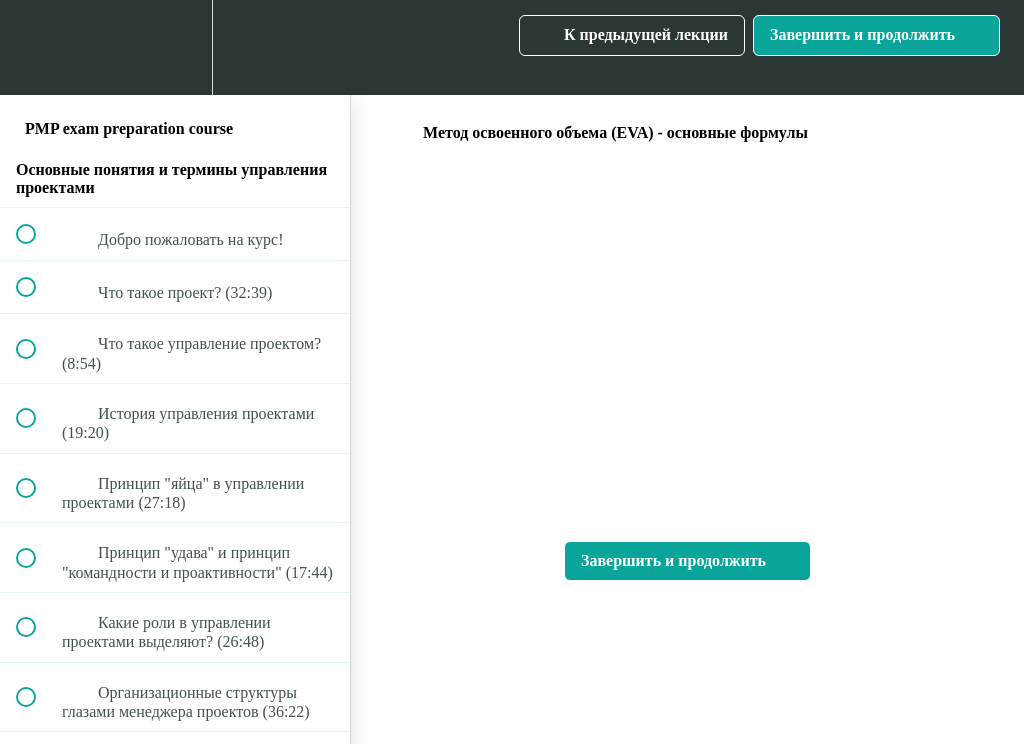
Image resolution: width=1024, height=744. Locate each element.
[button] (37, 47)
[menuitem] (175, 47)
